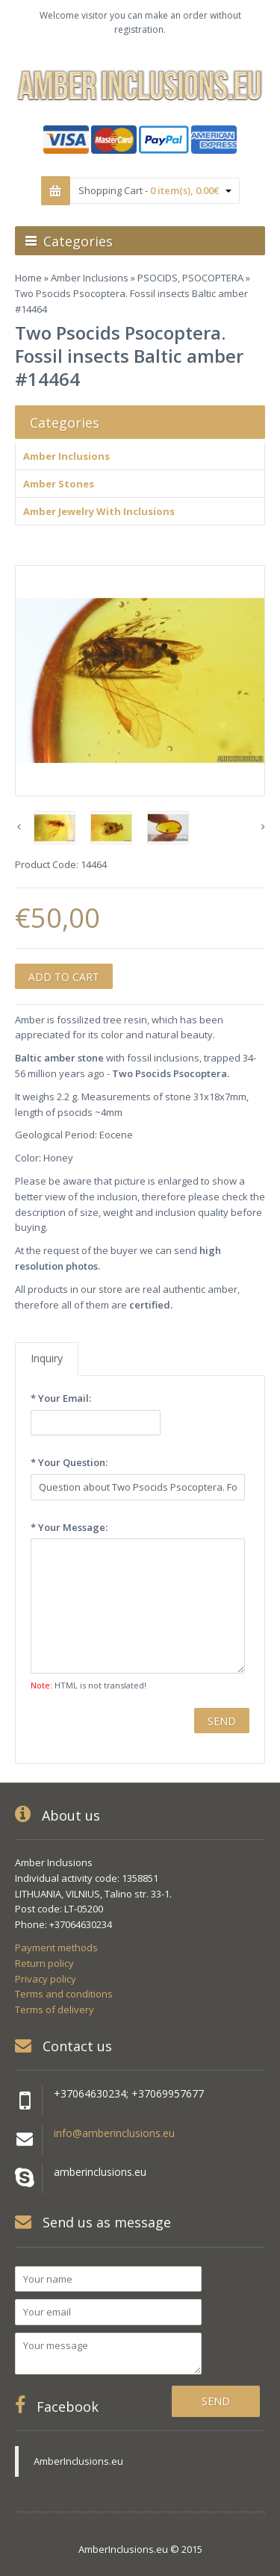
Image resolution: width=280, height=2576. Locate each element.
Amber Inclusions (89, 277)
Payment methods (56, 1947)
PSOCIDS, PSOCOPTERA (190, 277)
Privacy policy (45, 1979)
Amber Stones (58, 483)
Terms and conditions (64, 1993)
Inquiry (47, 1358)
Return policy (44, 1963)
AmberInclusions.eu (78, 2461)
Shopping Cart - (154, 190)
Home (28, 277)
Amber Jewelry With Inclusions (99, 511)
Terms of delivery (54, 2009)
